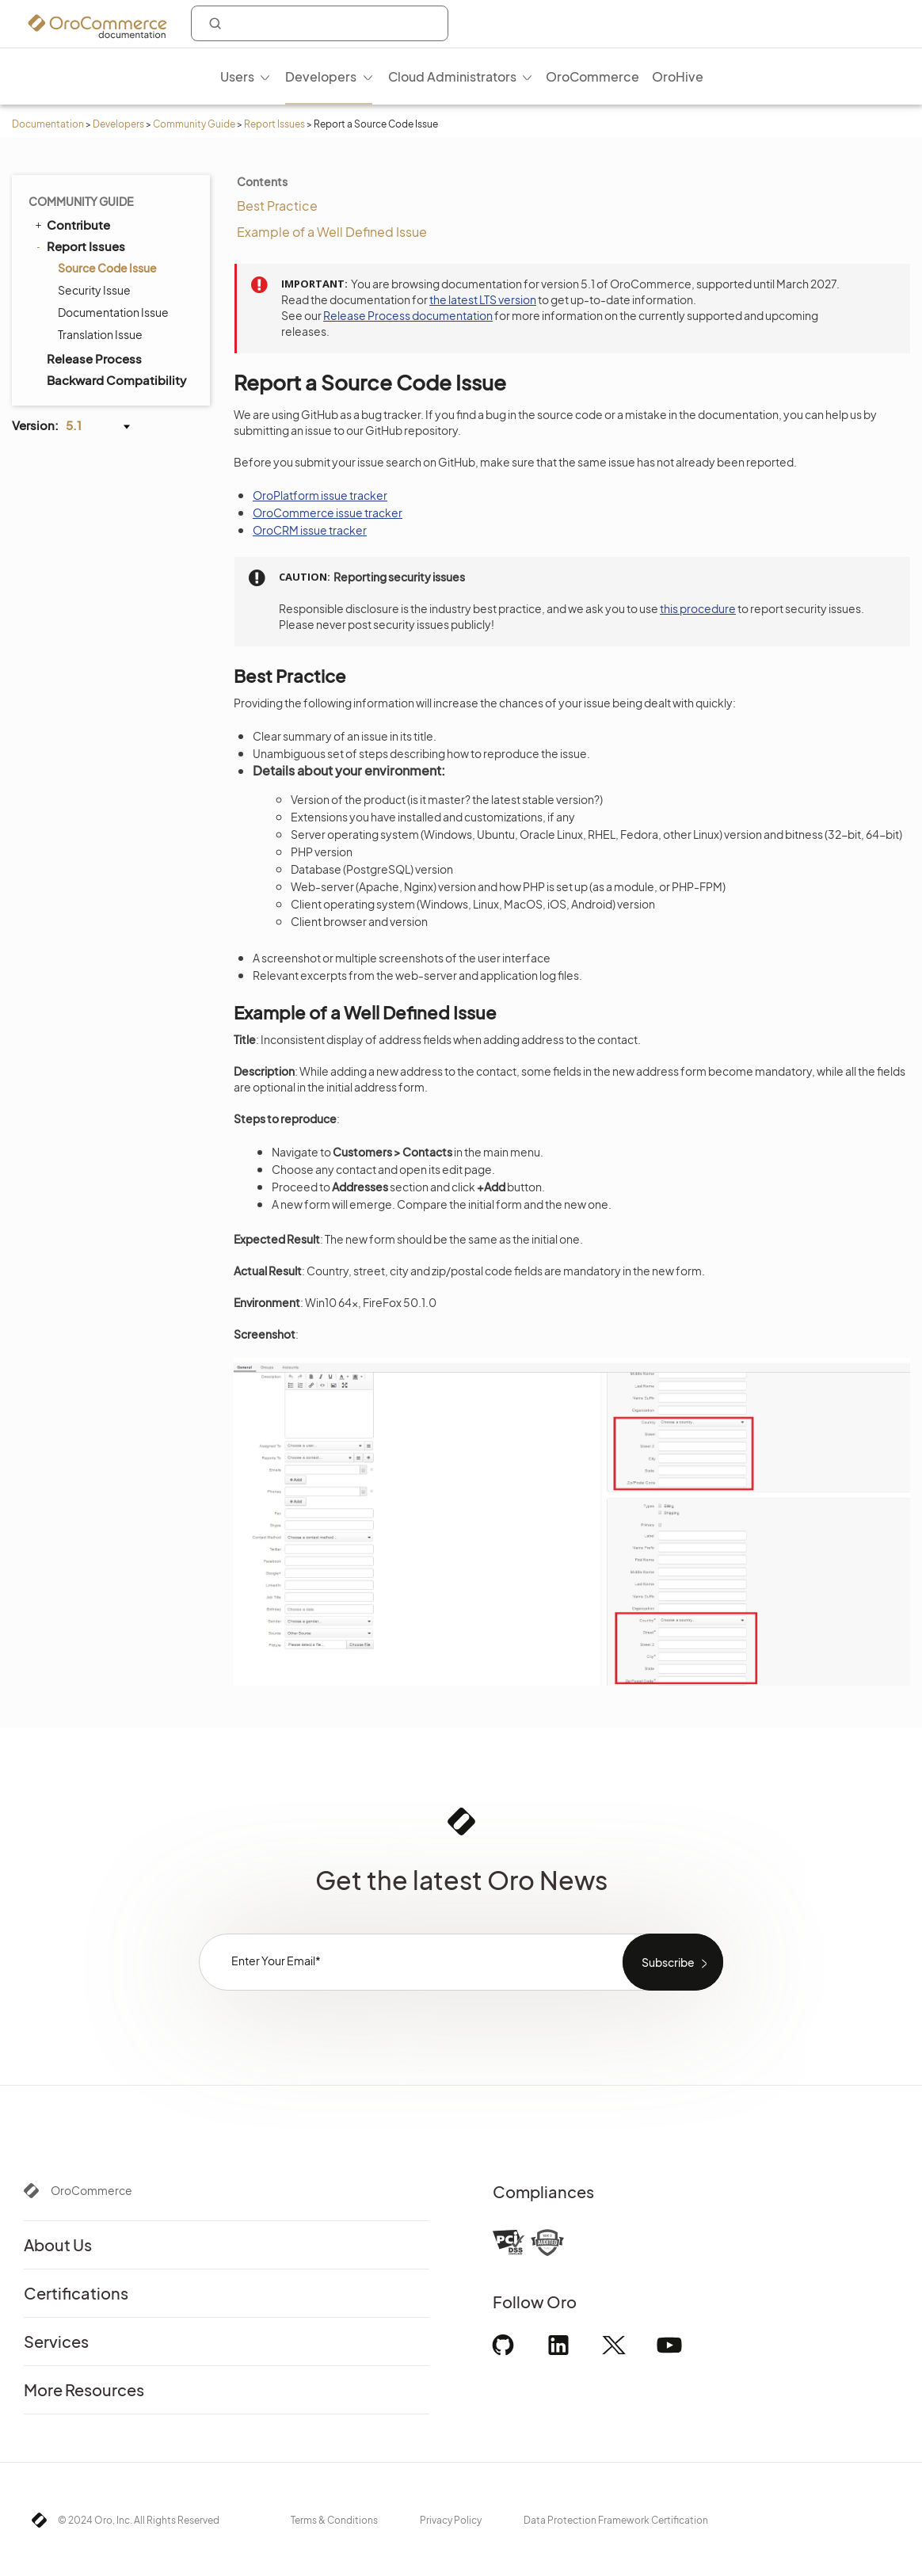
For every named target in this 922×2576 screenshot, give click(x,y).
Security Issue (94, 290)
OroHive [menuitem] (677, 76)
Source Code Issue (107, 268)
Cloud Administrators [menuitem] (452, 76)
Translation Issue (100, 334)
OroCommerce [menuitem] (592, 76)
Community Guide (194, 124)
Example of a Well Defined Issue (332, 231)
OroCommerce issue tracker (327, 512)
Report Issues (274, 124)
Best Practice (277, 205)
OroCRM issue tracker (310, 530)
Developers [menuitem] (320, 76)
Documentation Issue (113, 312)
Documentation (48, 124)
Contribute (71, 224)
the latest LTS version (482, 299)
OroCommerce (91, 2190)
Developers (118, 124)
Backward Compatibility (116, 379)
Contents (262, 181)
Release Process (94, 358)
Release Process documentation (408, 315)
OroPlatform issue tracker (320, 495)
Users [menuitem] (237, 76)
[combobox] (320, 23)
